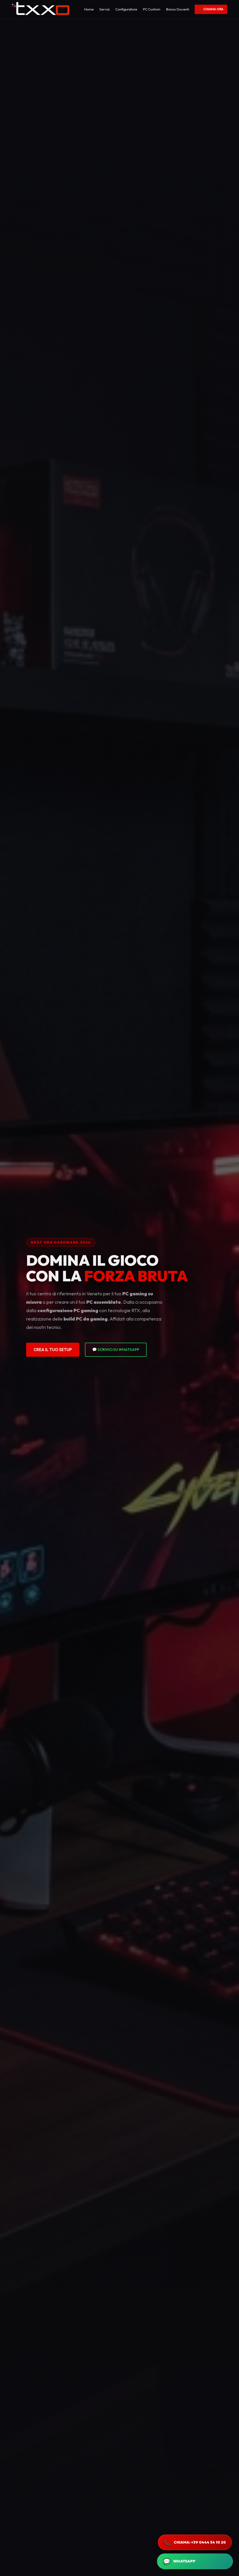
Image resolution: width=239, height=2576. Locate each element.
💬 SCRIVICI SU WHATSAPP (115, 1349)
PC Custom (151, 9)
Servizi (104, 9)
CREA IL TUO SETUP (53, 1349)
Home (89, 9)
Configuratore (126, 9)
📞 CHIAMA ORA (210, 9)
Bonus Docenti (177, 9)
